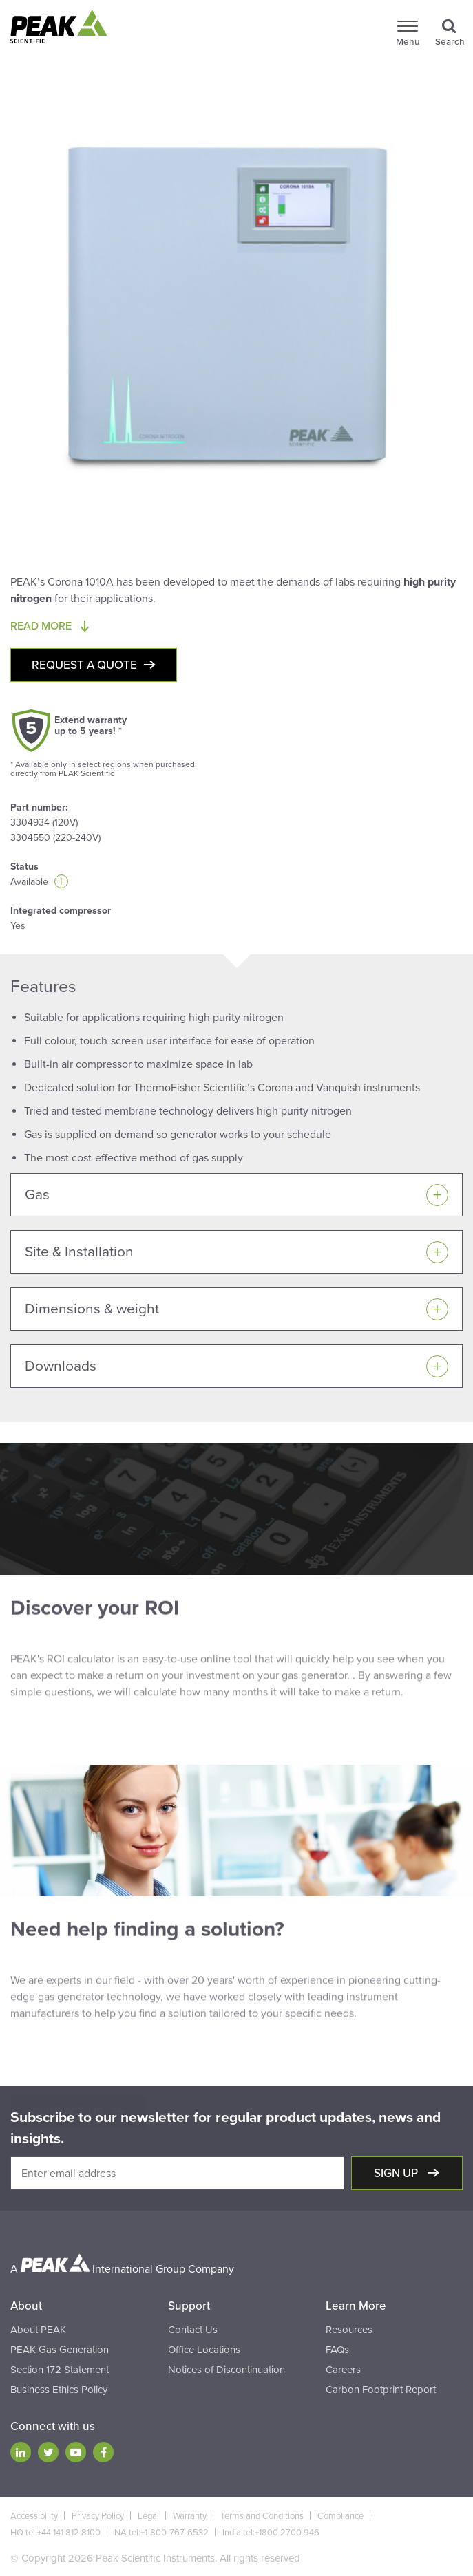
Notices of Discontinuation (226, 2369)
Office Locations (204, 2349)
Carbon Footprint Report (381, 2389)
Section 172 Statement (59, 2369)
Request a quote (84, 665)
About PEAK (38, 2329)
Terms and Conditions (262, 2516)
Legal (148, 2516)
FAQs (337, 2349)
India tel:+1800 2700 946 (270, 2532)
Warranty (190, 2516)
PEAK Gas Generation (59, 2349)
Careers (343, 2369)
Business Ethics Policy (58, 2389)
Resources (349, 2329)
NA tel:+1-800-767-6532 (161, 2532)
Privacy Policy (98, 2516)
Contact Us (193, 2329)
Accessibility (34, 2516)
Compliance (340, 2516)
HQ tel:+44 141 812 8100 (55, 2532)
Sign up (397, 2173)
